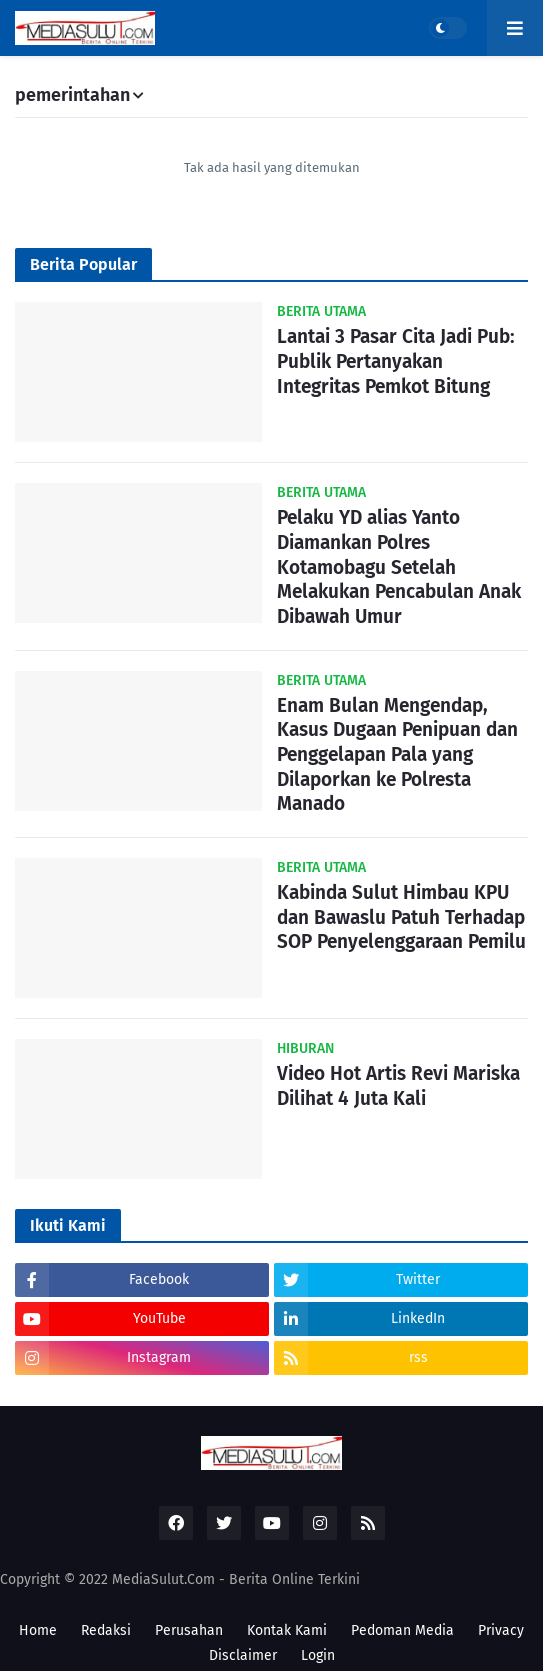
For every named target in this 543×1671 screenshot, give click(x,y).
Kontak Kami (287, 1630)
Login (318, 1655)
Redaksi (106, 1630)
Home (38, 1630)
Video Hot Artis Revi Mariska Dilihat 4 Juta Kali (398, 1086)
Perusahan (189, 1630)
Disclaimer (243, 1655)
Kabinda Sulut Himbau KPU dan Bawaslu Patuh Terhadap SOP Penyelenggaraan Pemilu (401, 917)
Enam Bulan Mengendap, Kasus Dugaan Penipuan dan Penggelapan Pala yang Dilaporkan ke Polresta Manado (397, 755)
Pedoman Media (402, 1630)
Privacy (501, 1630)
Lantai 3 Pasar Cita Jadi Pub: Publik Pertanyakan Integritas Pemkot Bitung (396, 361)
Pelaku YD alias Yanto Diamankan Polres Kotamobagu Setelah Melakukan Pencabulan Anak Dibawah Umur (399, 567)
